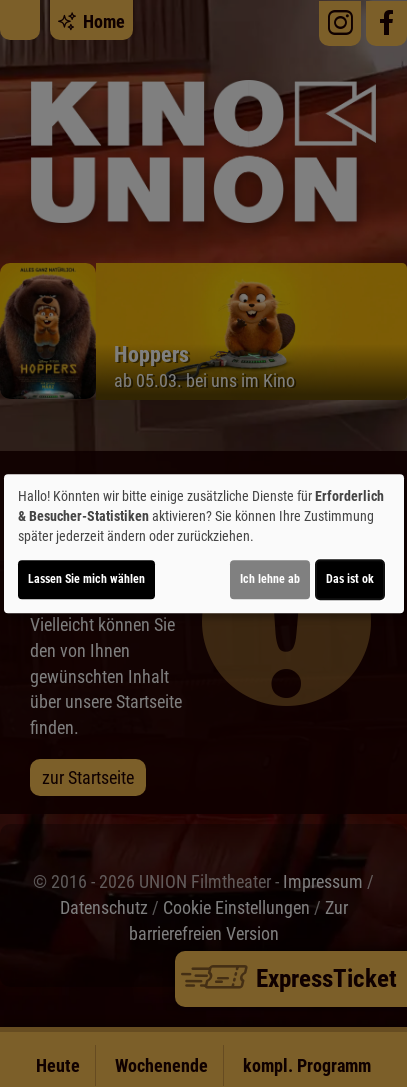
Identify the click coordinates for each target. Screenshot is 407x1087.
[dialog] (204, 544)
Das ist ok (350, 579)
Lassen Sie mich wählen (86, 579)
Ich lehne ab (270, 579)
